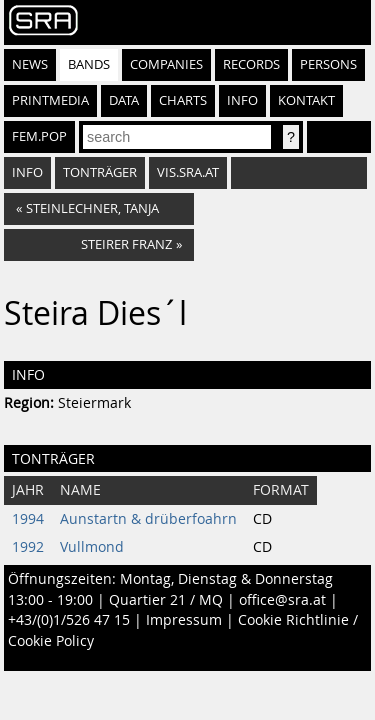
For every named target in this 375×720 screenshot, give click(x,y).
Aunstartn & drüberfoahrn (148, 519)
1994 (28, 519)
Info (242, 100)
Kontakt (306, 100)
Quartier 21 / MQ (166, 600)
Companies (166, 64)
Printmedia (50, 100)
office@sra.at (282, 600)
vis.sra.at (188, 172)
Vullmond (92, 547)
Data (124, 100)
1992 (28, 547)
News (30, 64)
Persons (328, 64)
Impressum (184, 620)
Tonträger (100, 172)
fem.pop (39, 136)
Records (251, 64)
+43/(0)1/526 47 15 (69, 620)
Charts (183, 100)
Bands (89, 64)
